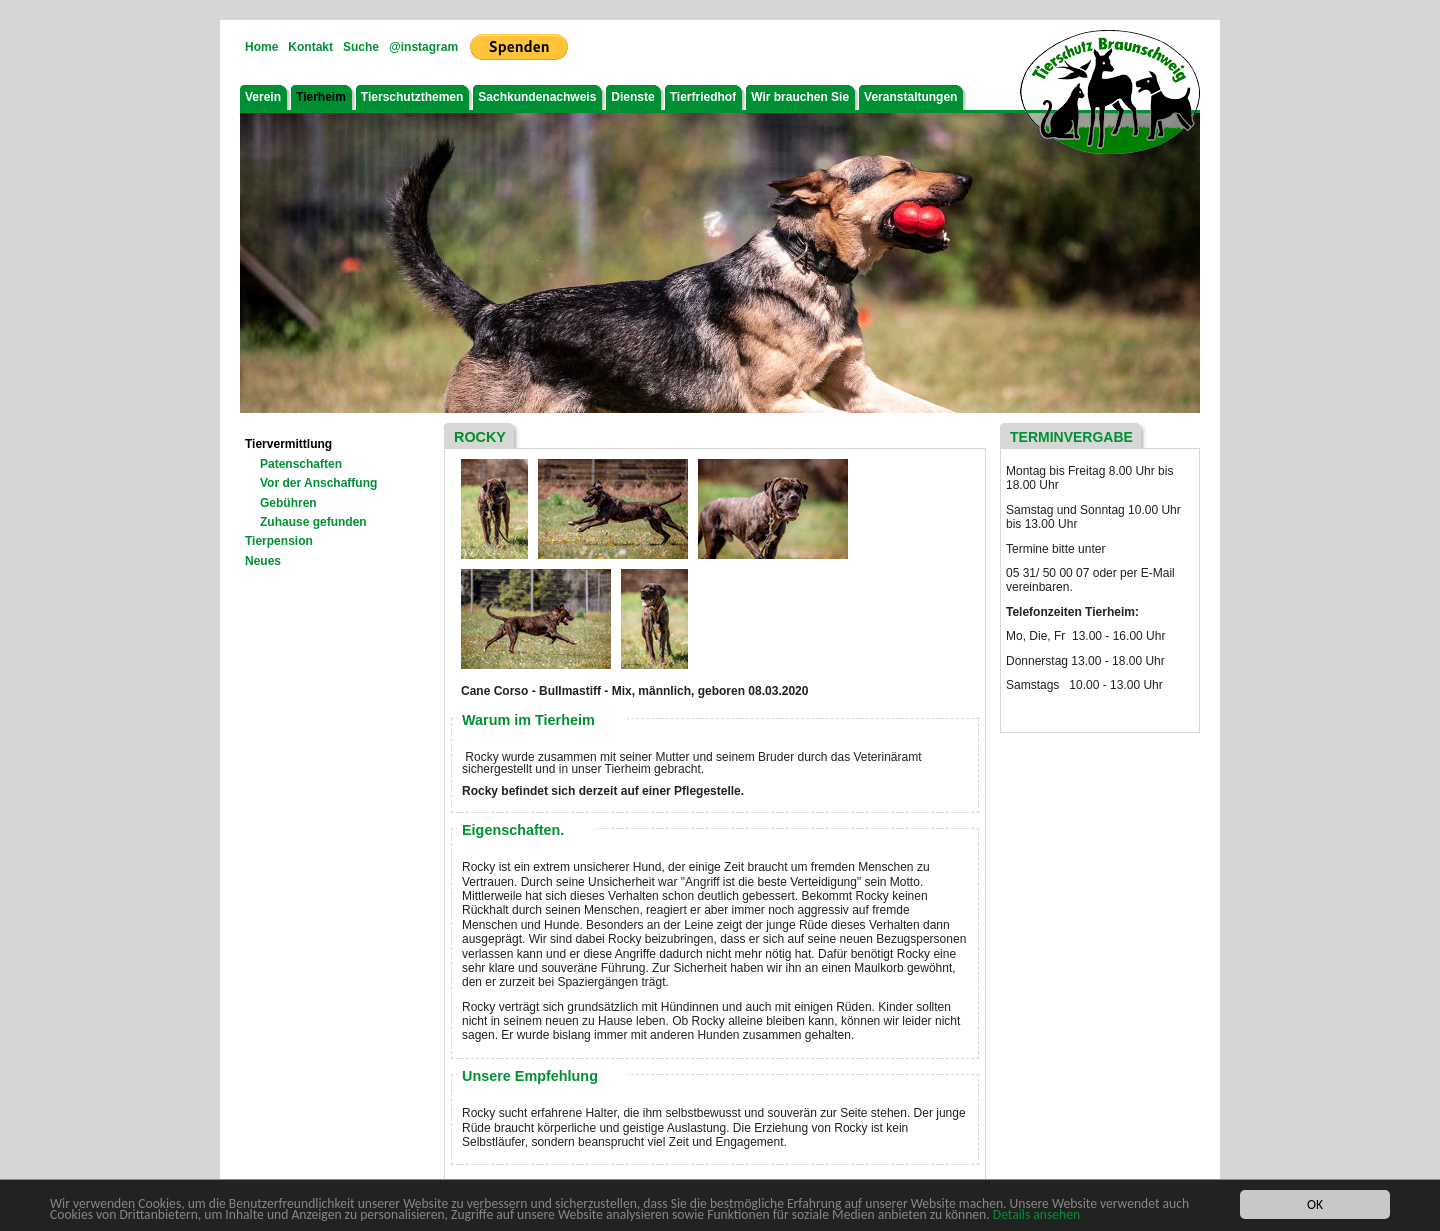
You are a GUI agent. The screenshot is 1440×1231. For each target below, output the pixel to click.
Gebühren (288, 503)
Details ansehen (1036, 1215)
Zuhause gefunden (313, 522)
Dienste (632, 97)
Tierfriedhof (703, 97)
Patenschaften (301, 464)
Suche (361, 47)
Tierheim (321, 97)
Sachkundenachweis (537, 97)
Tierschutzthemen (412, 97)
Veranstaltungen (910, 97)
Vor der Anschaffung (318, 483)
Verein (263, 97)
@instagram (423, 47)
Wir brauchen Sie (800, 97)
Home (261, 47)
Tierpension (279, 541)
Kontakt (310, 47)
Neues (263, 561)
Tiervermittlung (288, 444)
